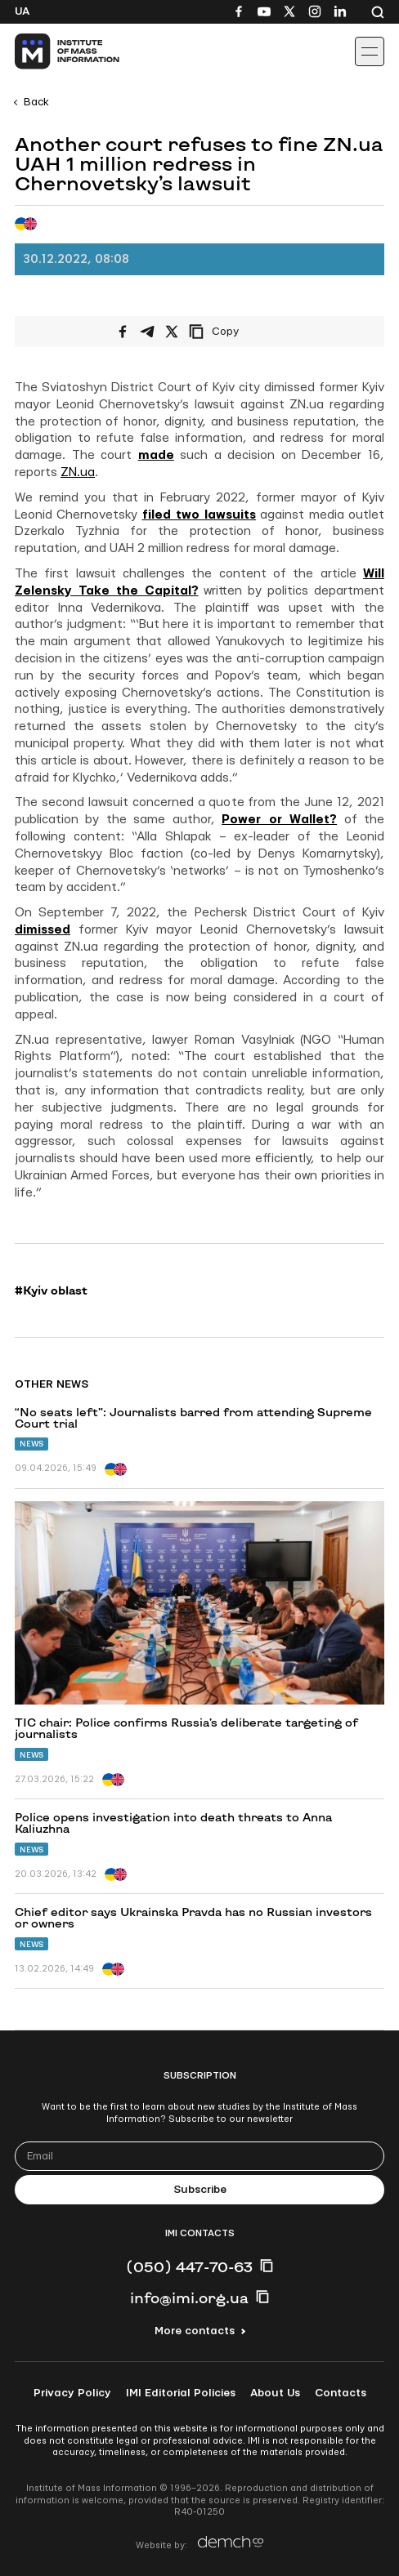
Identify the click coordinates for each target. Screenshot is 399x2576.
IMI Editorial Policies (180, 2393)
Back (36, 102)
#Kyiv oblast (51, 1290)
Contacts (340, 2393)
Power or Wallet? (279, 819)
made (156, 455)
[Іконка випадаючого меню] (369, 51)
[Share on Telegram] (147, 331)
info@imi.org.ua (189, 2297)
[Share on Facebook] (122, 331)
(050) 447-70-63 (189, 2266)
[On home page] (49, 51)
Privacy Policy (72, 2393)
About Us (275, 2393)
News (31, 1443)
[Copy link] (236, 331)
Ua (22, 11)
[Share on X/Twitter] (171, 331)
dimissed (42, 930)
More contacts (195, 2331)
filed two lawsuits (199, 515)
